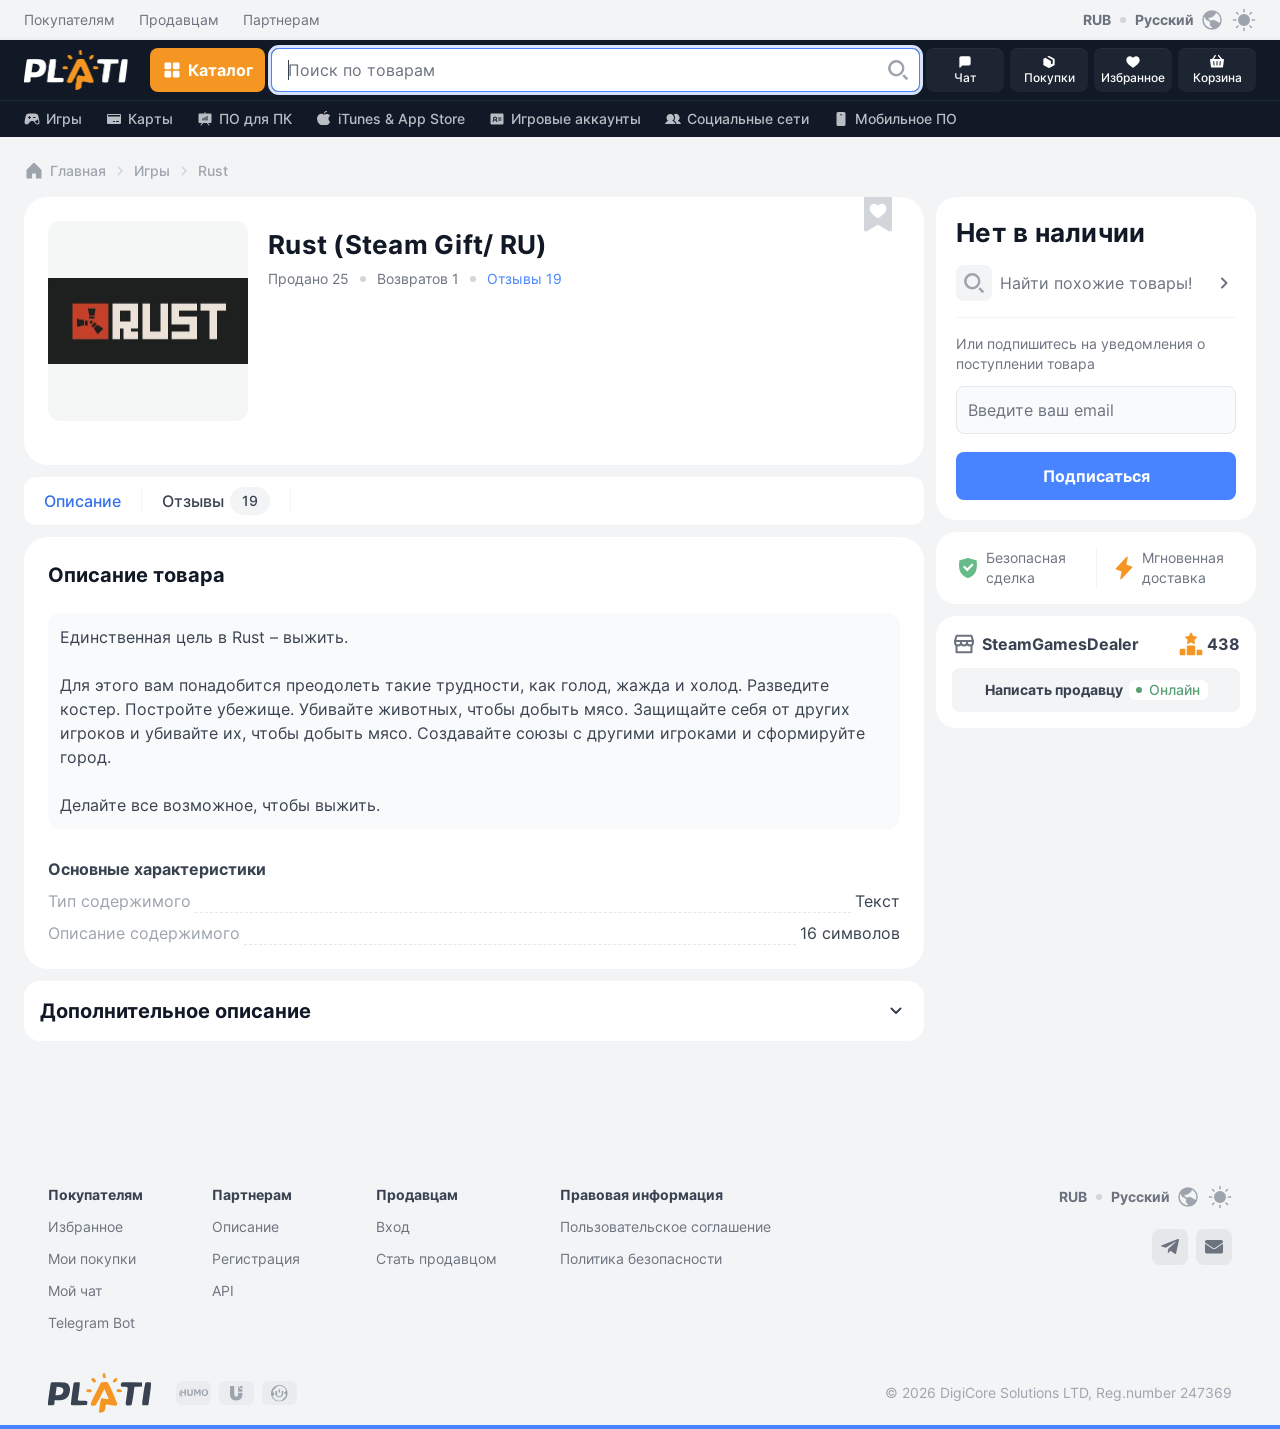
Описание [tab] (82, 501)
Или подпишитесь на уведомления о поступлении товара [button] (1080, 353)
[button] (898, 70)
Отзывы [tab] (216, 501)
